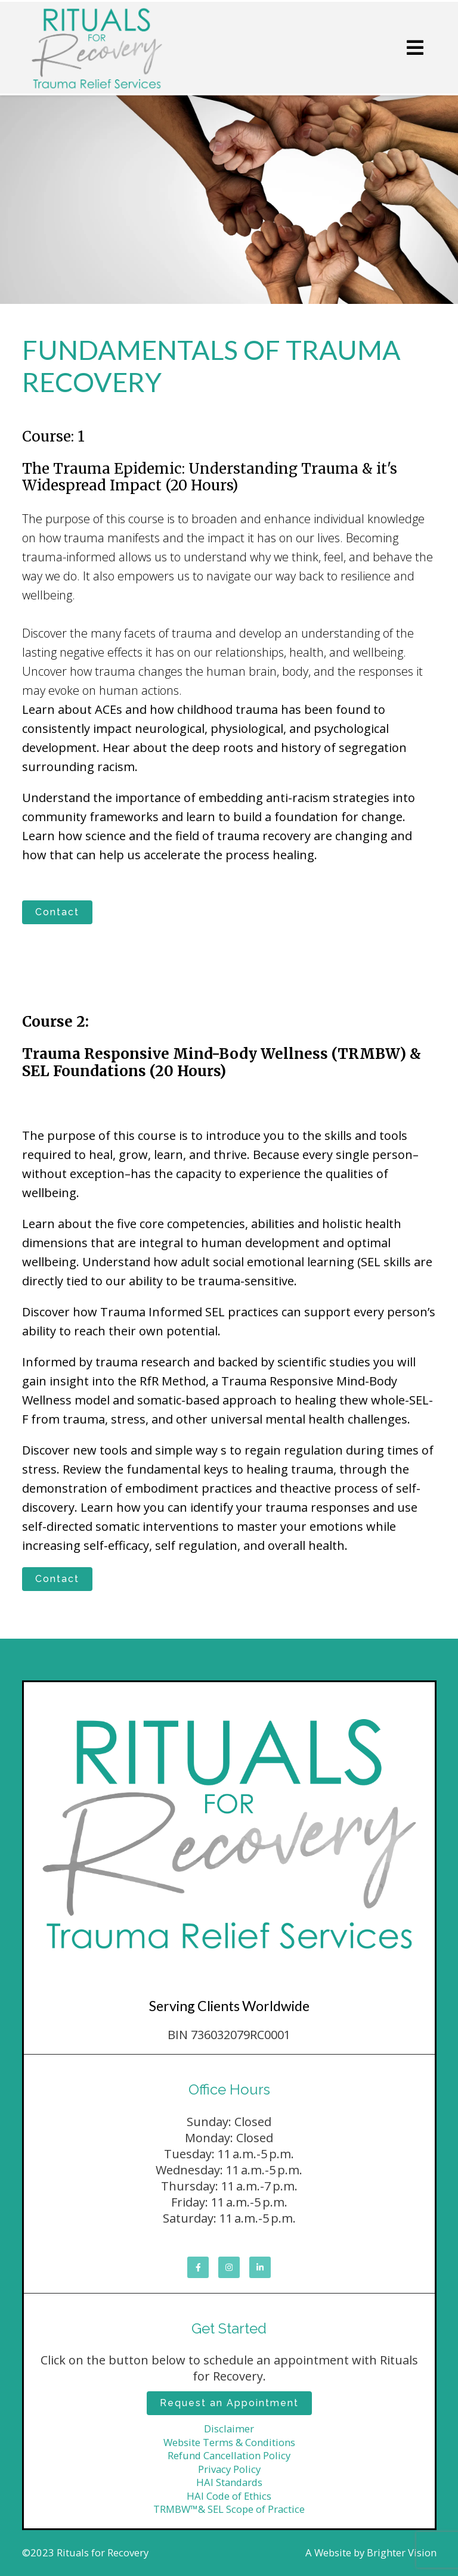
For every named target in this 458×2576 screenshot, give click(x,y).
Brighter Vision (402, 2552)
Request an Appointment (229, 2403)
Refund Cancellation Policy (229, 2455)
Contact (57, 912)
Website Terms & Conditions (229, 2442)
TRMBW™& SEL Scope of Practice (229, 2509)
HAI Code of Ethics (229, 2496)
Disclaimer (229, 2428)
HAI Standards (229, 2482)
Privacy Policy (229, 2469)
